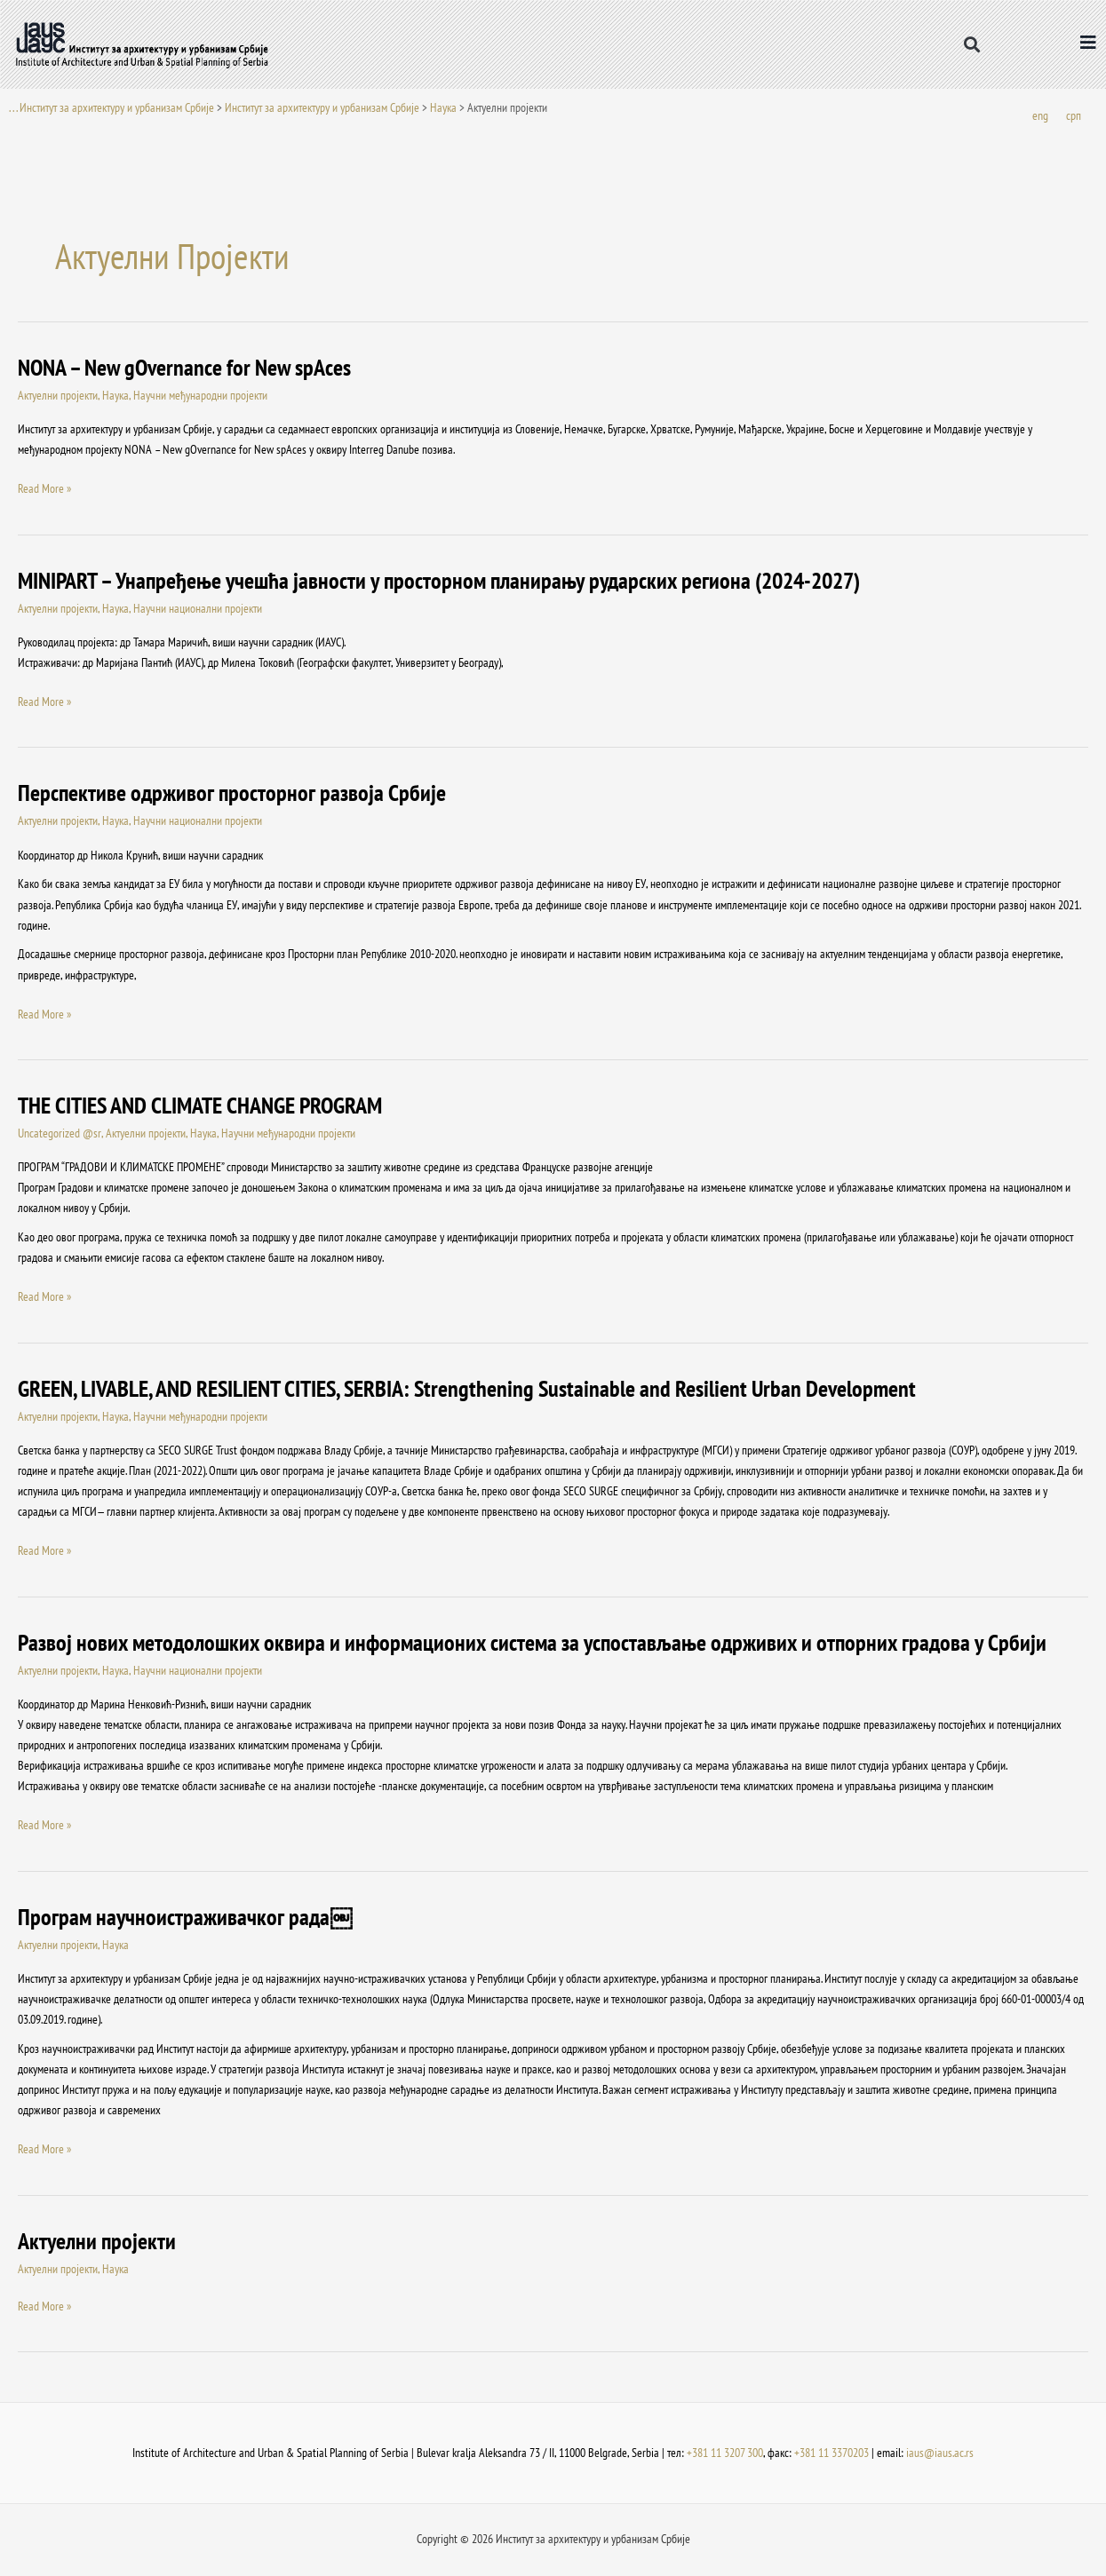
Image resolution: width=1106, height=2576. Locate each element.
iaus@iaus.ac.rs (940, 2453)
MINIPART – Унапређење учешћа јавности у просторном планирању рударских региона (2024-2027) (439, 581)
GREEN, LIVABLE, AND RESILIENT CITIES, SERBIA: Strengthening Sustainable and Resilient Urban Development (467, 1389)
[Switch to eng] (1040, 117)
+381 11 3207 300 (725, 2453)
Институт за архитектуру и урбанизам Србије (322, 107)
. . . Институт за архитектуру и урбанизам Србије (111, 107)
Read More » (44, 488)
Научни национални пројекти (197, 609)
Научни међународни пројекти (200, 396)
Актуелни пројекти (58, 396)
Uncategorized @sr (59, 1134)
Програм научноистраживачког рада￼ (185, 1917)
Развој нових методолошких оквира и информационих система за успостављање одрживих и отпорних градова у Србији (532, 1643)
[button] (972, 44)
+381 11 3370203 (831, 2453)
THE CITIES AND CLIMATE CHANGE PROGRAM (200, 1106)
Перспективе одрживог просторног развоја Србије (232, 793)
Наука (443, 107)
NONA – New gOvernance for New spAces (184, 368)
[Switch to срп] (1073, 117)
